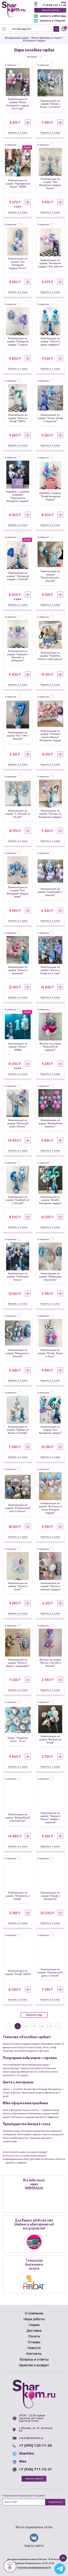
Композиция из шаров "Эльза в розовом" (17, 970)
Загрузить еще (34, 2014)
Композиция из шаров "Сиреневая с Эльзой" (50, 892)
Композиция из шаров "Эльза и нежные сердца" (50, 1586)
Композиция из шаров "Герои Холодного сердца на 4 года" (17, 104)
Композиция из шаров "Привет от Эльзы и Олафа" (18, 1430)
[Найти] (31, 29)
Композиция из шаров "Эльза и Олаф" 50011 (17, 418)
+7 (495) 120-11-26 (54, 5)
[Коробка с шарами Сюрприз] (18, 475)
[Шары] (18, 1720)
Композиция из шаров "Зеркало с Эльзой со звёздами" (18, 656)
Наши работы (34, 2319)
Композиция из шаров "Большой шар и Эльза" (17, 1123)
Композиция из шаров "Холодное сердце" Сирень (18, 341)
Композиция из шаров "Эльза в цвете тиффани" (50, 341)
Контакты (34, 2353)
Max (63, 3)
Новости (34, 2348)
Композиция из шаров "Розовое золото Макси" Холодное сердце (50, 736)
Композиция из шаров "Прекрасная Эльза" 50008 (17, 183)
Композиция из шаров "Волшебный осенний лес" (17, 1817)
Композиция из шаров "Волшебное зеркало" (50, 1123)
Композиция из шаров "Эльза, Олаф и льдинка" (50, 418)
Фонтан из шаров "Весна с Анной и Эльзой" (50, 1663)
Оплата (34, 2336)
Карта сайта (34, 2545)
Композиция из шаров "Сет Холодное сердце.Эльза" (17, 263)
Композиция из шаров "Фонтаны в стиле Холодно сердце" (50, 1508)
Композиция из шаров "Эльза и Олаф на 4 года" (50, 970)
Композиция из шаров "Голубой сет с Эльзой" (18, 1200)
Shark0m (26, 2453)
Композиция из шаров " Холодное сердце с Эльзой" (18, 576)
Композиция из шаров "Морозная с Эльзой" (17, 1353)
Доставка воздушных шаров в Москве (27, 2559)
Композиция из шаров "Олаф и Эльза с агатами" (50, 104)
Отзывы (34, 2342)
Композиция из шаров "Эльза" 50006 (17, 1046)
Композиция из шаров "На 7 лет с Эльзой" (18, 735)
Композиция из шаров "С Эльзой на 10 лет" (17, 814)
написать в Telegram (49, 21)
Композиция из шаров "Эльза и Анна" (17, 1586)
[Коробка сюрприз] (50, 475)
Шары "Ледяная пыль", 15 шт (18, 1739)
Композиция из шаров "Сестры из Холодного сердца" (50, 814)
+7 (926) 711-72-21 (35, 2469)
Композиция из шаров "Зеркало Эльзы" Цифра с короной (50, 1818)
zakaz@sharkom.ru (31, 2438)
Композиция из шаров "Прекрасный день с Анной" (50, 1972)
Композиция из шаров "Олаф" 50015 (17, 1972)
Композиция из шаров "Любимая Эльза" (18, 1276)
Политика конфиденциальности (34, 2567)
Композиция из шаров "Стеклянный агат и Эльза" (17, 1508)
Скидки (34, 2325)
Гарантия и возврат (34, 2365)
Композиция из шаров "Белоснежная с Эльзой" (50, 576)
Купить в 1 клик (17, 132)
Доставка (34, 2330)
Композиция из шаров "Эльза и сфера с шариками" (18, 1663)
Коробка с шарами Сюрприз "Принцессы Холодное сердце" (17, 496)
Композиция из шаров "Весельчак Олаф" (50, 1739)
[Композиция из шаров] (18, 82)
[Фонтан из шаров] (50, 1026)
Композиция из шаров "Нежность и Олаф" (18, 1895)
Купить (27, 122)
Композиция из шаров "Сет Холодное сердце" (50, 1430)
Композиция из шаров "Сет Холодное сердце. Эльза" (50, 184)
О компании (34, 2313)
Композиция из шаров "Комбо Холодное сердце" (50, 1200)
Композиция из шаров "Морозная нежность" (50, 1276)
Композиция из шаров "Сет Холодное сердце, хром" (18, 892)
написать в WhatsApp (50, 16)
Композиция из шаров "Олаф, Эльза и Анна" (50, 1353)
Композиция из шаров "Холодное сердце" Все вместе (50, 263)
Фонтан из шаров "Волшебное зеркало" (50, 1046)
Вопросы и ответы (34, 2359)
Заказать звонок (50, 10)
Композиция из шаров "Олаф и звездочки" (50, 1895)
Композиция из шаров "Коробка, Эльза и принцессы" (50, 656)
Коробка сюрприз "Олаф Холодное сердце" (50, 496)
